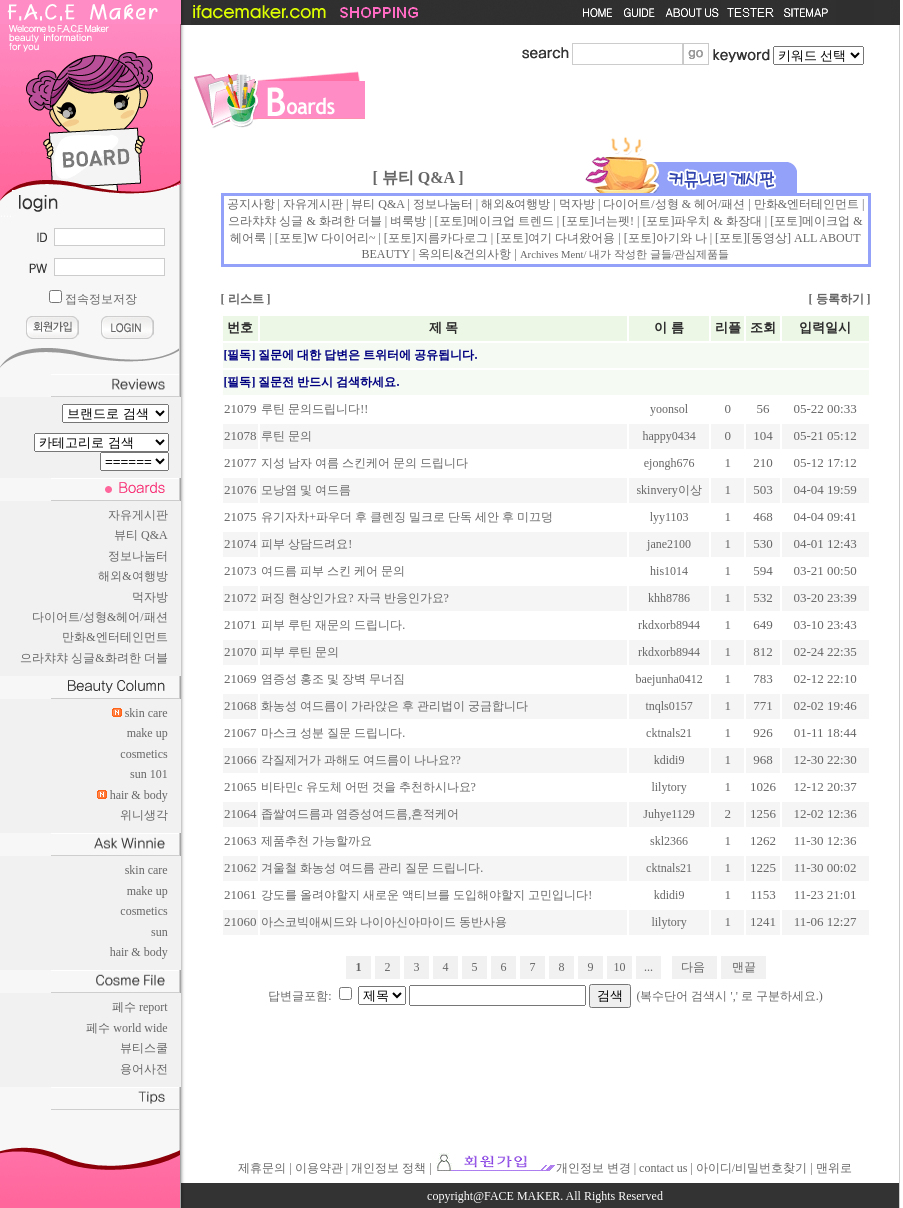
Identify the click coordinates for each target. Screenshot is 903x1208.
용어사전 (144, 1069)
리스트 (246, 299)
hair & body (139, 795)
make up (147, 733)
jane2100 (669, 544)
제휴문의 (262, 1168)
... (648, 967)
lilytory (668, 787)
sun (159, 932)
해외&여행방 (132, 576)
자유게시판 (138, 515)
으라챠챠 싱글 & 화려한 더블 (304, 221)
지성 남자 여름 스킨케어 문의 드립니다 (364, 463)
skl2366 (669, 841)
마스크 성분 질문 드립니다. (333, 733)
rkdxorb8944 (669, 625)
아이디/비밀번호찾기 (751, 1168)
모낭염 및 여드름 (306, 490)
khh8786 (669, 598)
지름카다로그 (452, 238)
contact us (663, 1168)
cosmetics (143, 754)
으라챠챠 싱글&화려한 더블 (93, 658)
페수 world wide (126, 1028)
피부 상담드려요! (306, 544)
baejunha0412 (668, 679)
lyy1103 (669, 517)
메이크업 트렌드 (510, 221)
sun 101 (149, 774)
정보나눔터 (138, 556)
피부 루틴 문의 (300, 652)
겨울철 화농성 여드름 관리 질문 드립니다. (372, 868)
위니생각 (144, 815)
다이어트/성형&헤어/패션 (100, 617)
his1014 (669, 571)
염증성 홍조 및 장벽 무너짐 (333, 679)
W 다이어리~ (341, 238)
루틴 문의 (286, 436)
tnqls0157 (668, 706)
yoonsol (669, 409)
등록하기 (840, 299)
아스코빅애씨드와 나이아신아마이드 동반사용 (384, 922)
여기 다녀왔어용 (571, 238)
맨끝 (744, 967)
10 (620, 967)
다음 (693, 967)
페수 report (140, 1007)
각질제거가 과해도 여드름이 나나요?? (361, 760)
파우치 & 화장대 (717, 221)
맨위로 (834, 1168)
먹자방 (150, 597)
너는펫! (614, 221)
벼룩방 (408, 221)
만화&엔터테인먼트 (114, 637)
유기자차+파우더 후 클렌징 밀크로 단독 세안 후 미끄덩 (407, 517)
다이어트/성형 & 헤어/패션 (674, 204)
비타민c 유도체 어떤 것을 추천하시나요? (368, 787)
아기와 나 (681, 238)
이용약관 (319, 1168)
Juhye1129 (669, 814)
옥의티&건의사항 (464, 254)
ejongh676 (669, 463)
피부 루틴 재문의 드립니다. (333, 625)
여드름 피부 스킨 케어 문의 (333, 571)
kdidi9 (669, 760)
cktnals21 (669, 733)
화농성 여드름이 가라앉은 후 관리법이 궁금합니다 (394, 706)
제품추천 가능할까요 (316, 841)
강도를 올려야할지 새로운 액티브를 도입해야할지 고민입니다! (426, 895)
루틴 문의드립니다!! (314, 409)
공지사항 (251, 204)
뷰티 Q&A (141, 535)
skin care (146, 713)
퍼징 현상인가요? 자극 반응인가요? (355, 598)
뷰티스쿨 (144, 1048)
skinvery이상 (668, 490)
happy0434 (668, 436)
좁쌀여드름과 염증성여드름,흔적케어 (360, 814)
